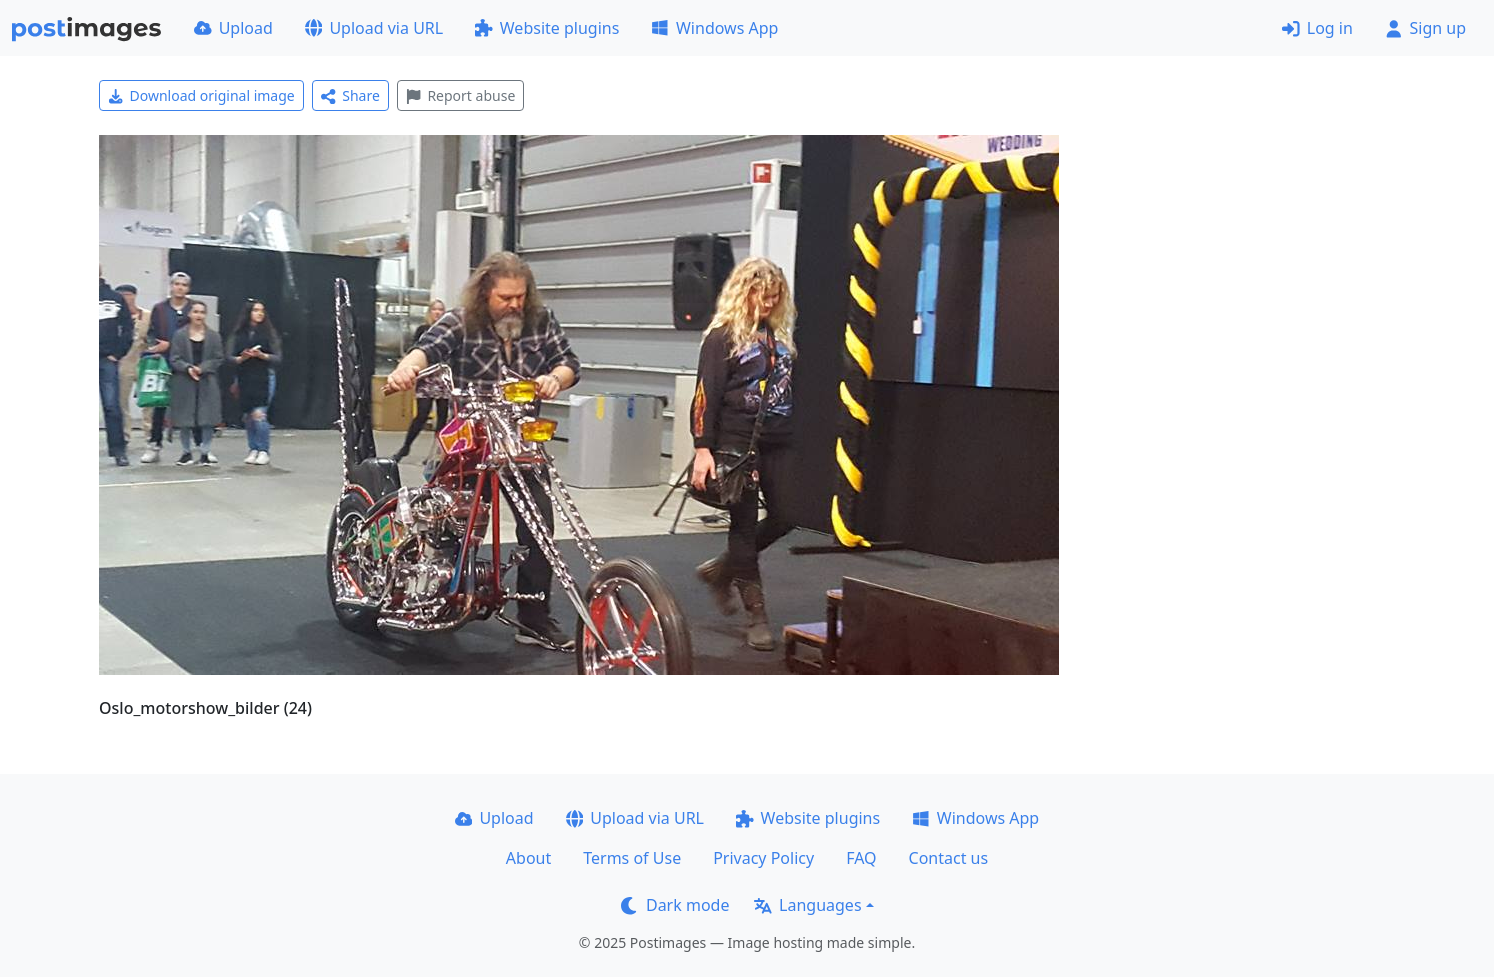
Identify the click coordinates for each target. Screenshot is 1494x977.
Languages (807, 905)
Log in (1317, 28)
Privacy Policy (763, 858)
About (528, 858)
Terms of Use (632, 858)
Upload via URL (374, 28)
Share (350, 95)
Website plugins (547, 28)
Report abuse (460, 95)
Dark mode (675, 905)
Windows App (714, 28)
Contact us (949, 858)
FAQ (861, 858)
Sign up (1425, 28)
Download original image (201, 95)
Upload (233, 28)
